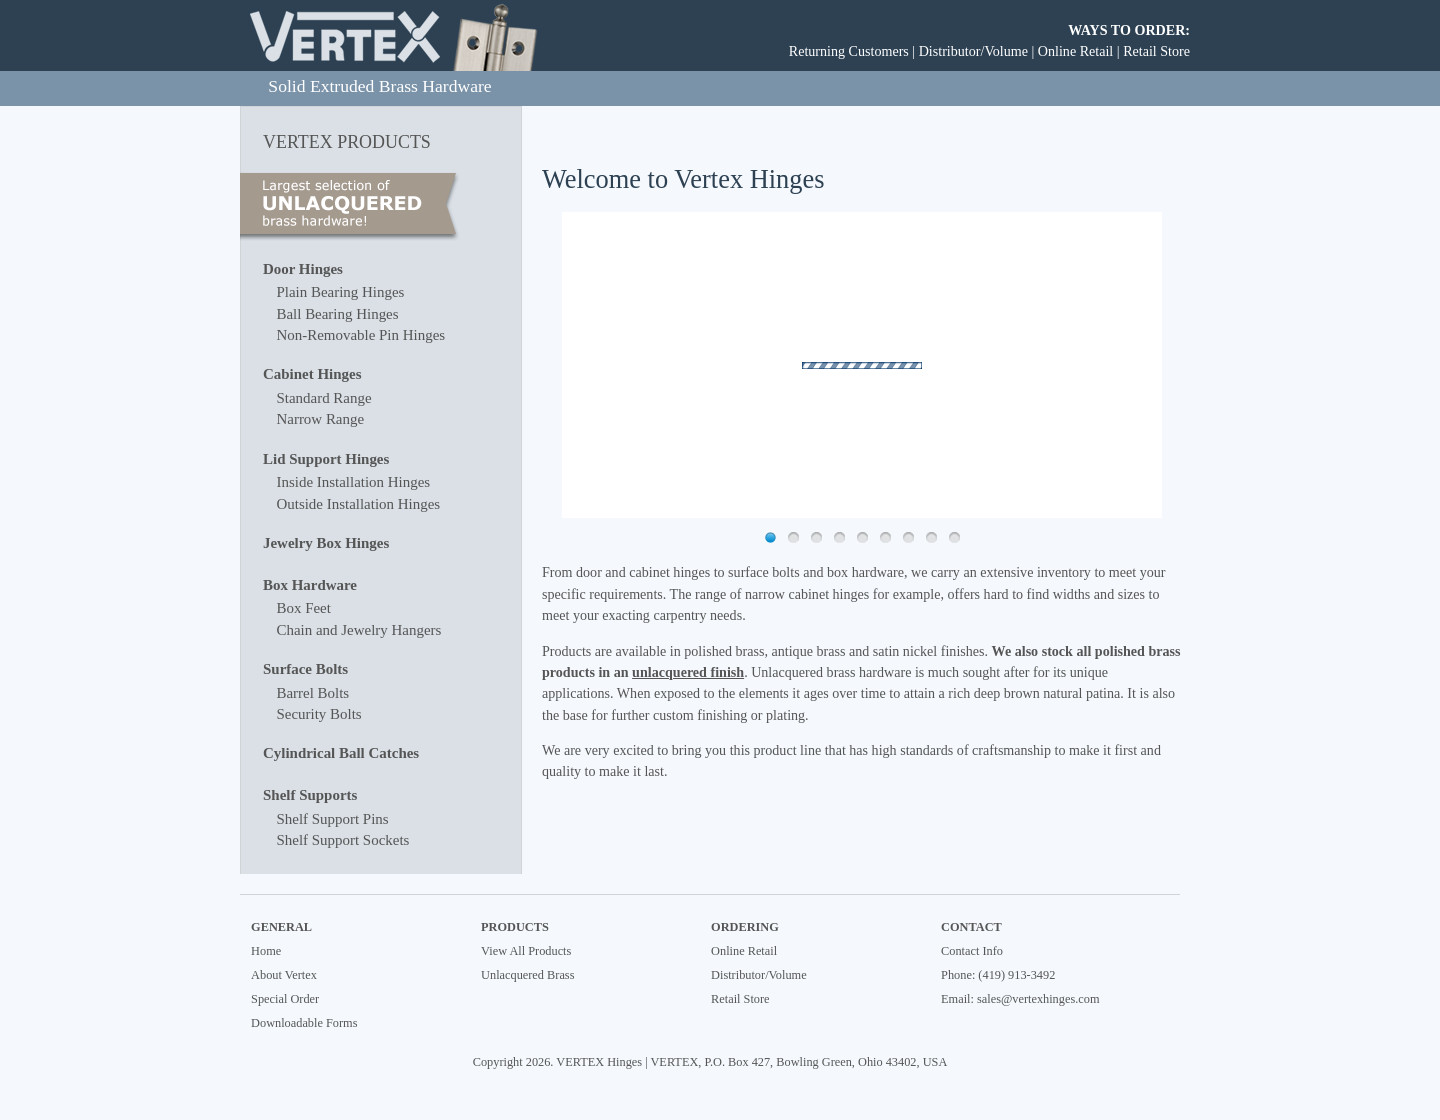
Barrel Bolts (312, 693)
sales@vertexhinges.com (1038, 999)
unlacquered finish (688, 672)
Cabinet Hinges (312, 374)
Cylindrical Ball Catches (341, 753)
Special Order (285, 999)
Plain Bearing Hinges (340, 292)
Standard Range (323, 398)
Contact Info (972, 951)
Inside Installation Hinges (353, 482)
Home (266, 951)
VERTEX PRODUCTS (347, 142)
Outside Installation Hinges (358, 504)
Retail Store (1156, 51)
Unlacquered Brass (527, 975)
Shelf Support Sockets (342, 840)
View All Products (526, 951)
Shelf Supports (310, 795)
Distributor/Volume (973, 51)
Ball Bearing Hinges (337, 314)
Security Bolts (318, 714)
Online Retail (1075, 51)
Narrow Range (320, 419)
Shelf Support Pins (332, 819)
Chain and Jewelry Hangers (358, 630)
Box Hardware (310, 585)
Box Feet (303, 608)
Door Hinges (303, 269)
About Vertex (284, 975)
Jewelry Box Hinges (326, 543)
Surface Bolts (305, 669)
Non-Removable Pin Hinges (360, 335)
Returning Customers (849, 51)
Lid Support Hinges (326, 459)
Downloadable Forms (304, 1023)
